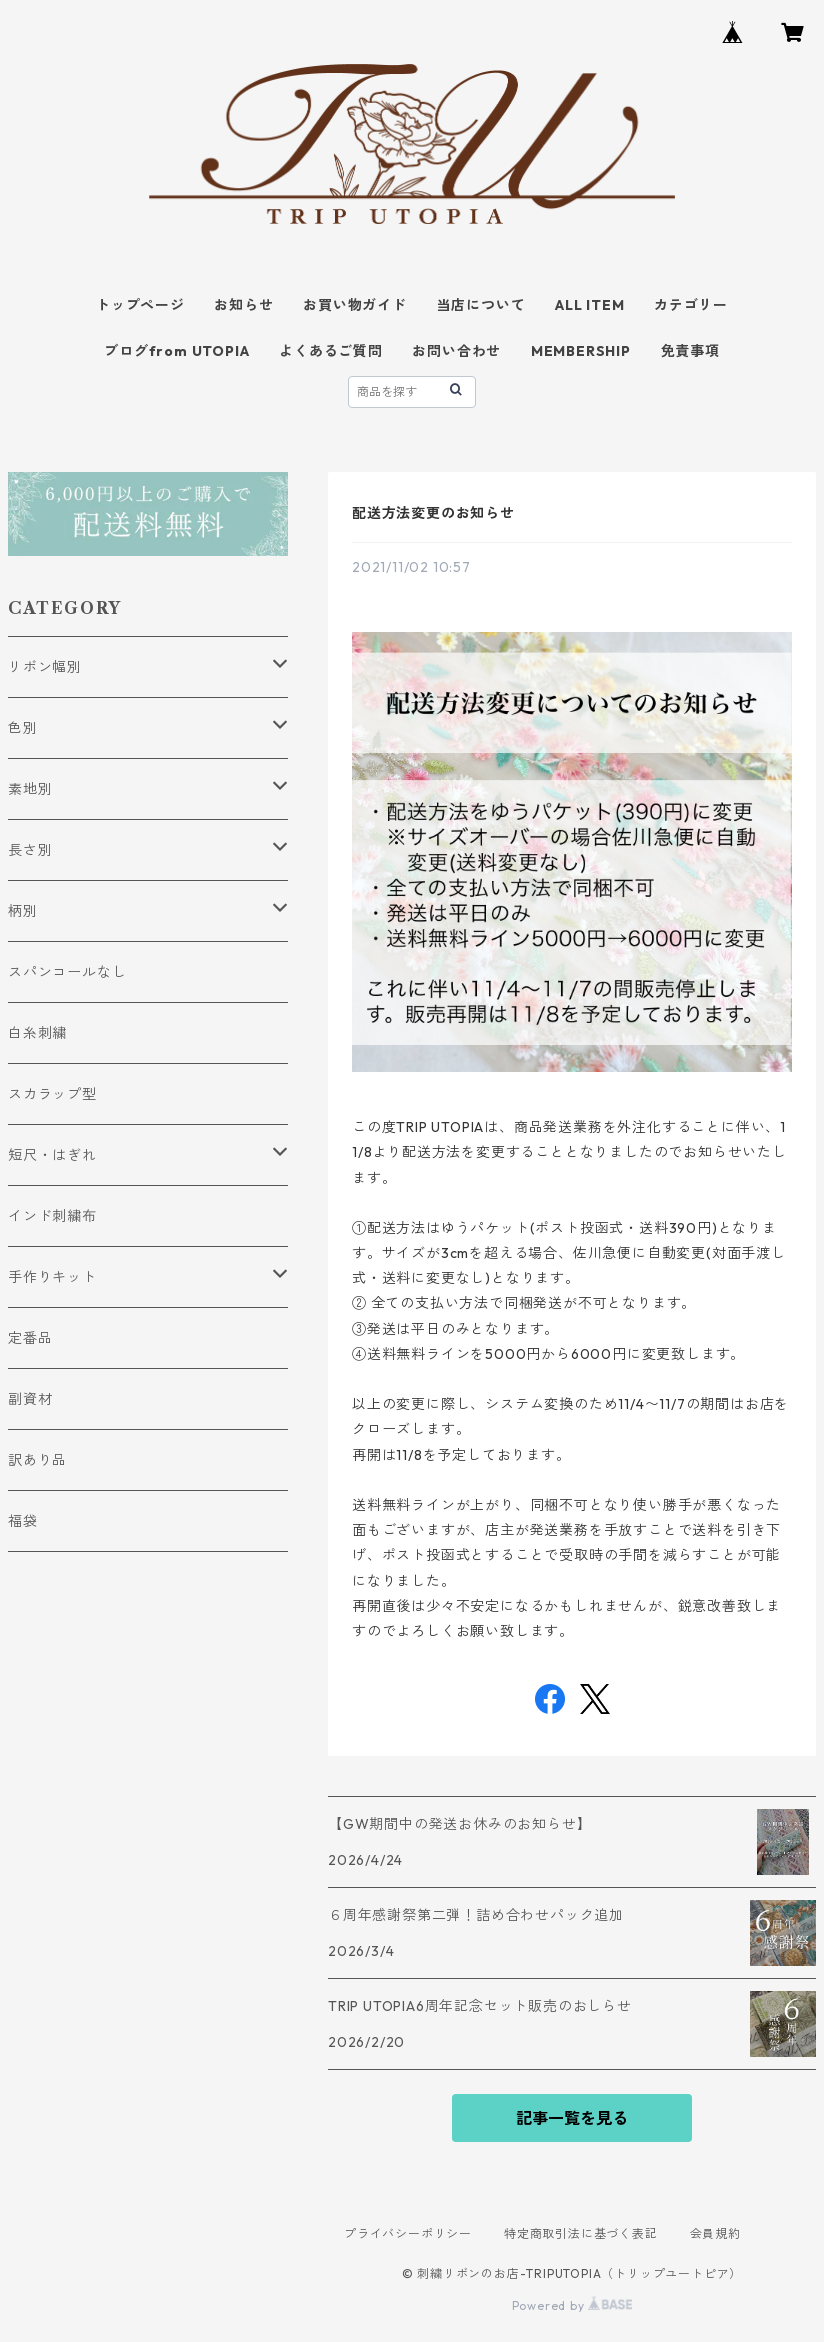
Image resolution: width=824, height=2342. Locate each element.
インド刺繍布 (52, 1216)
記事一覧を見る (572, 2118)
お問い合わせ (456, 351)
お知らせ (243, 305)
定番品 (30, 1338)
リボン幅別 (45, 667)
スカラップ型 (52, 1094)
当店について (481, 305)
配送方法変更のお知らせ (433, 513)
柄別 (23, 911)
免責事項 (690, 351)
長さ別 (30, 850)
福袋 (23, 1521)
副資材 (30, 1399)
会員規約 (715, 2233)
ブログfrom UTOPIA (176, 351)
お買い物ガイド (355, 305)
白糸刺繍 (37, 1033)
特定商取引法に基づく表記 (581, 2233)
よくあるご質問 (331, 351)
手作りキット (52, 1277)
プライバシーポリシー (408, 2233)
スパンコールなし (67, 972)
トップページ (140, 305)
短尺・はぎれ (52, 1155)
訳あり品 (37, 1460)
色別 (23, 728)
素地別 (30, 789)
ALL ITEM (589, 305)
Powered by (572, 2305)
